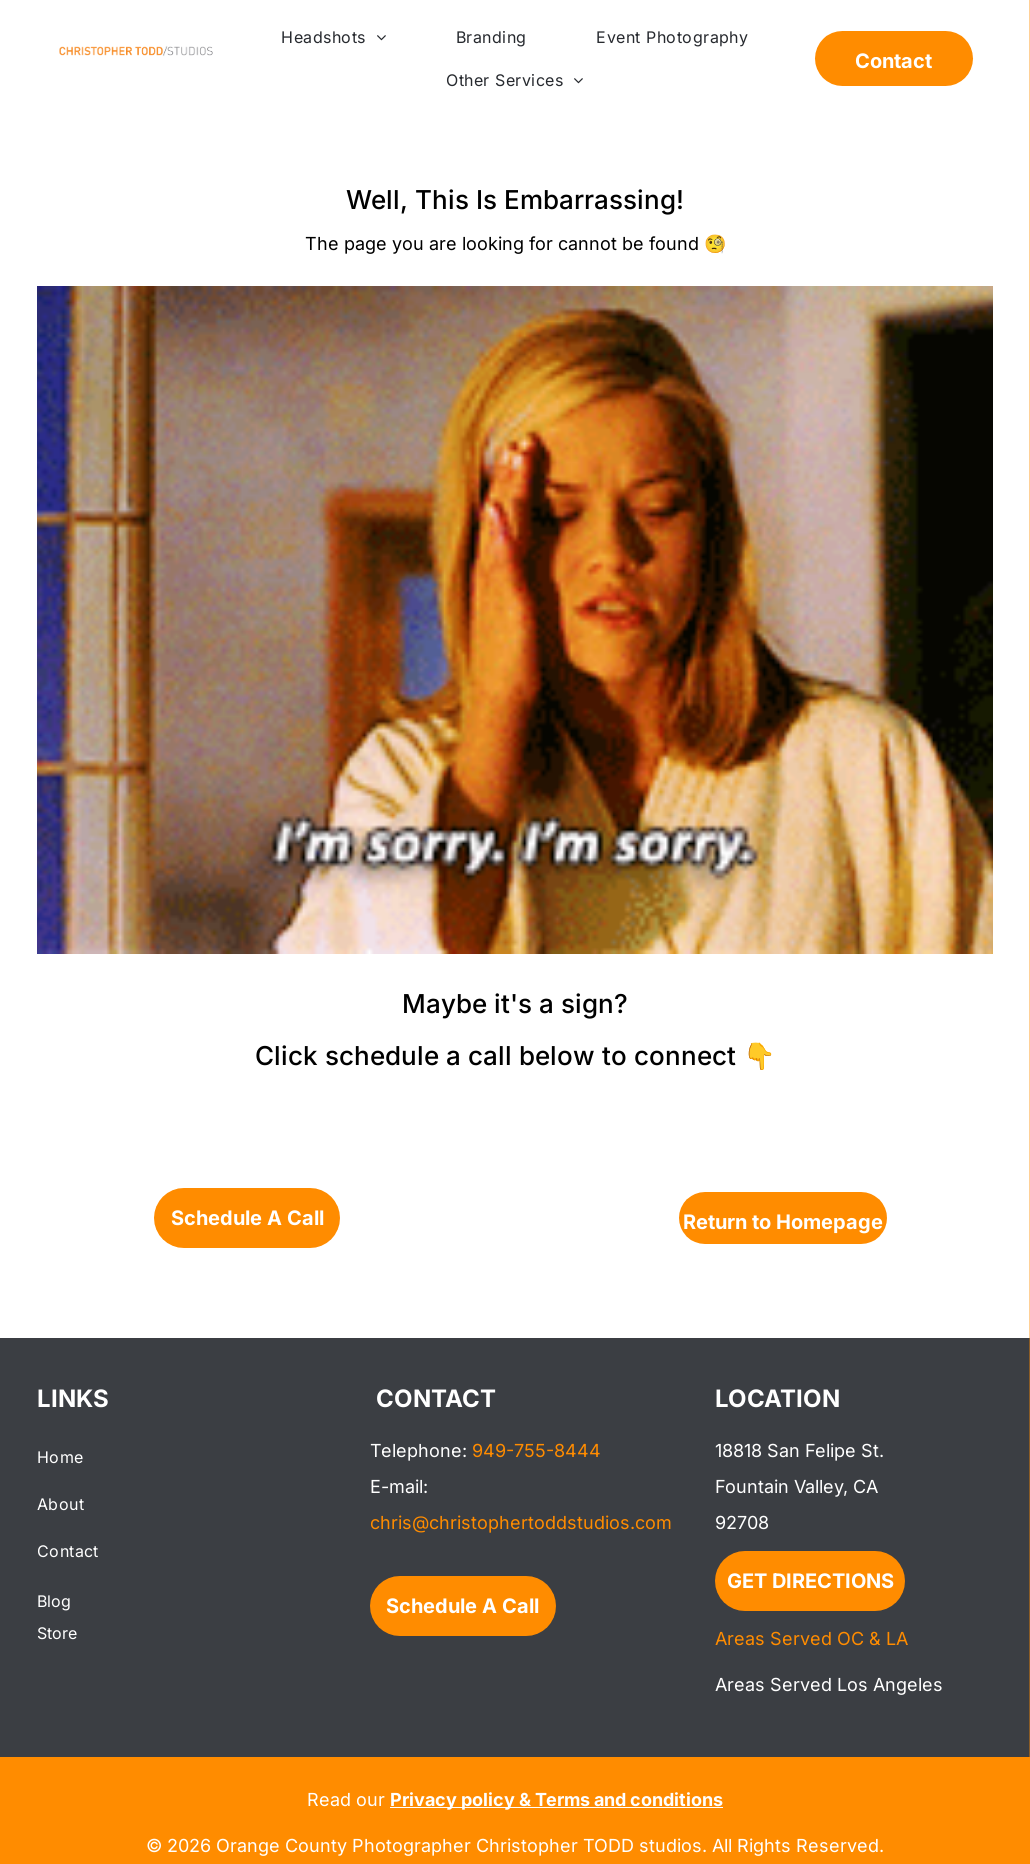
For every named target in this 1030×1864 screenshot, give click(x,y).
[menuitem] (333, 37)
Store (57, 1633)
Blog (54, 1601)
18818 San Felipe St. (799, 1450)
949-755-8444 (536, 1450)
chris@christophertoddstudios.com (521, 1522)
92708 (742, 1522)
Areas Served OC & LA (811, 1638)
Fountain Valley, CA (796, 1486)
